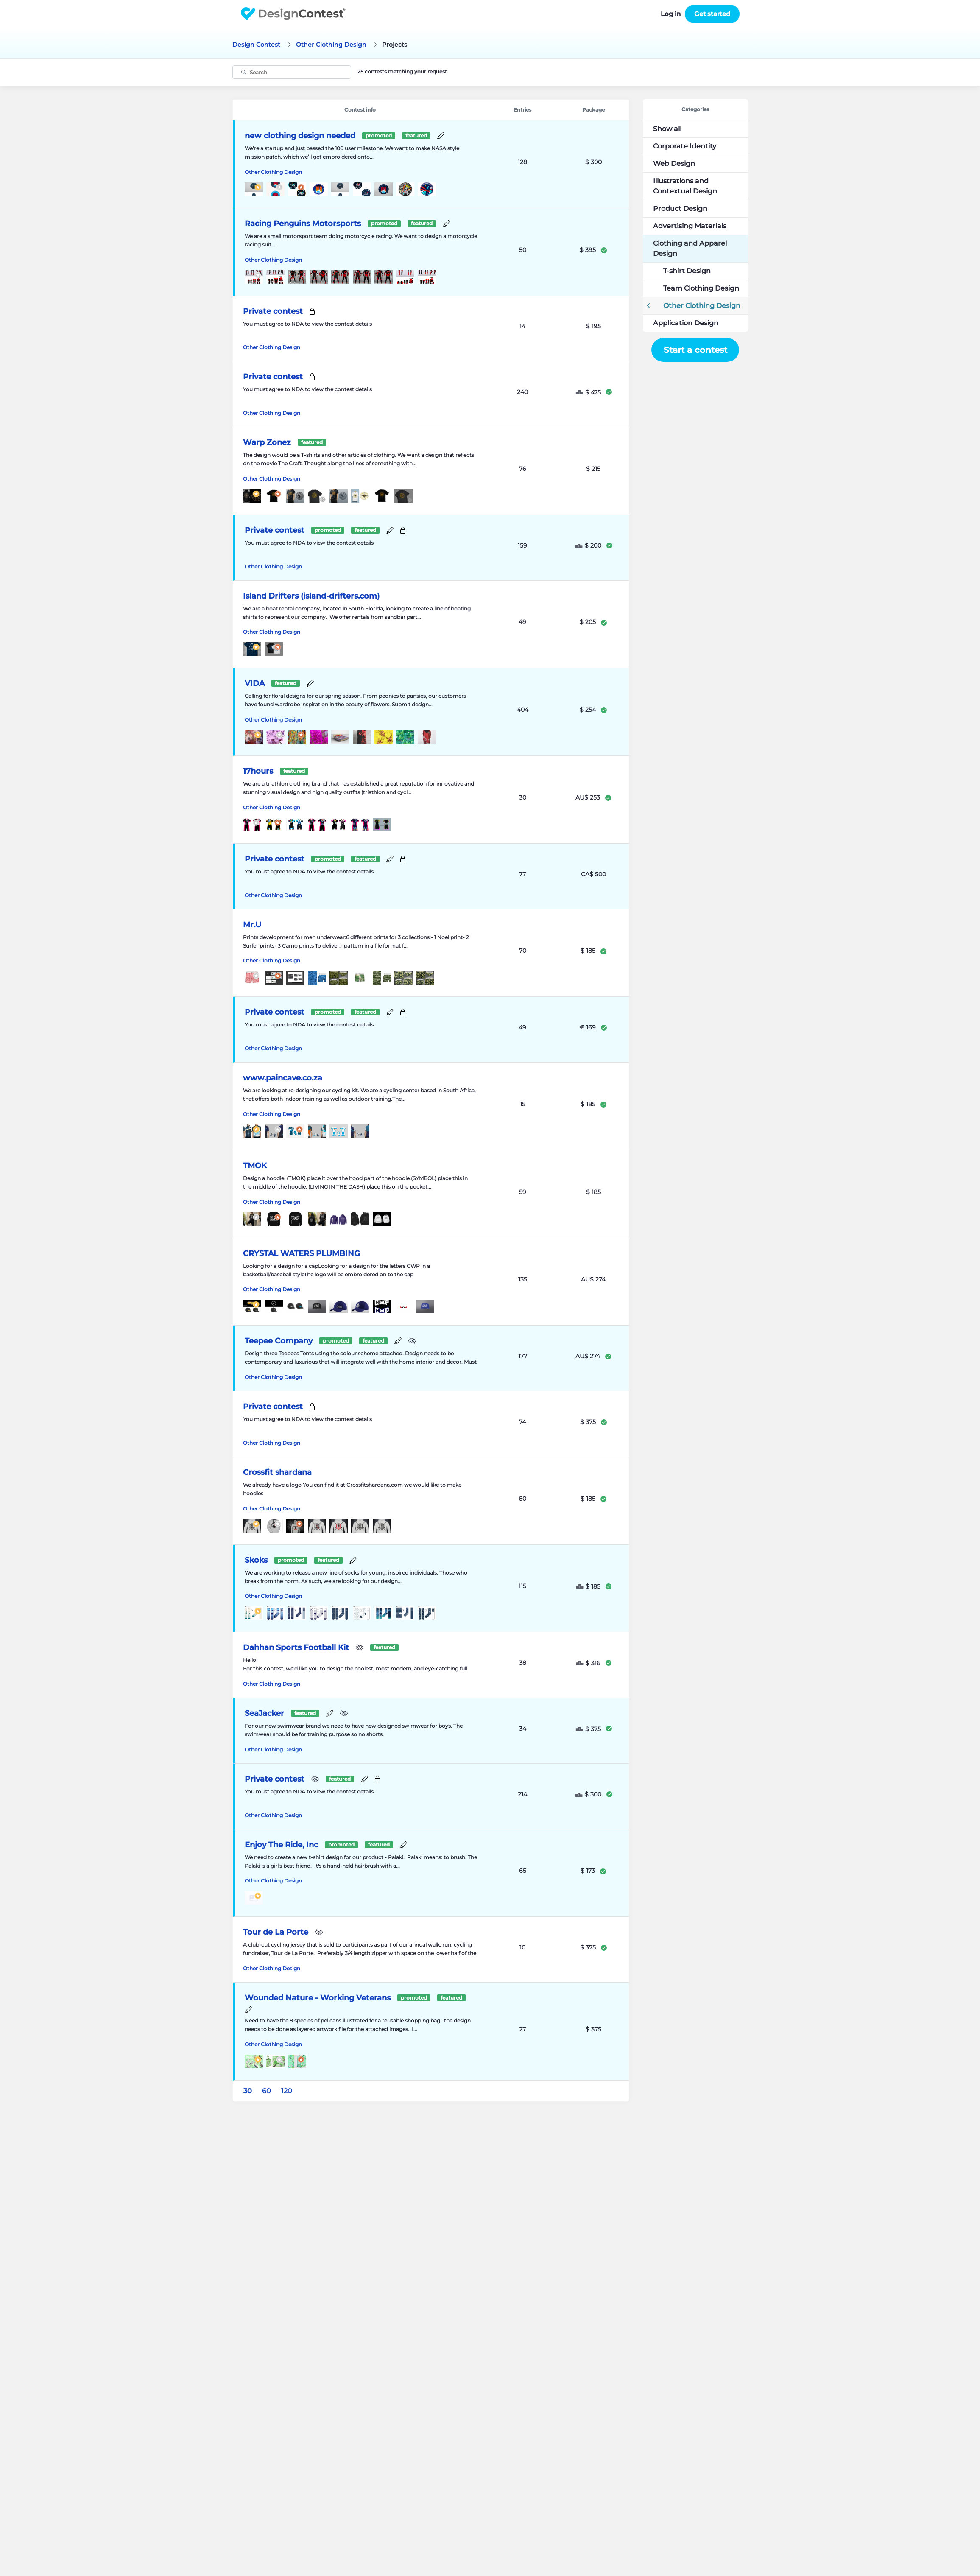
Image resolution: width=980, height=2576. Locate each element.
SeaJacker (264, 1713)
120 (286, 2091)
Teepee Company (279, 1340)
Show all (667, 129)
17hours (258, 771)
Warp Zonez (267, 442)
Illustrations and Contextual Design (685, 186)
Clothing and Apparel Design (690, 248)
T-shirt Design (687, 271)
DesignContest (293, 13)
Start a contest (695, 350)
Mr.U (252, 924)
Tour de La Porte (275, 1932)
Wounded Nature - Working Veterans (318, 1998)
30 (247, 2091)
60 (266, 2091)
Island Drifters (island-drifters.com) (311, 596)
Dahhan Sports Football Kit (296, 1647)
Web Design (674, 163)
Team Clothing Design (701, 288)
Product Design (680, 208)
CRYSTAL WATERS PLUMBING (301, 1253)
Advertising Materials (689, 226)
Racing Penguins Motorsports (303, 223)
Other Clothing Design (273, 172)
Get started (712, 14)
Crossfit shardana (277, 1472)
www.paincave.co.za (282, 1077)
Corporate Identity (684, 146)
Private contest (273, 311)
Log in (671, 14)
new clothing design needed (300, 135)
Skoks (256, 1560)
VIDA (255, 683)
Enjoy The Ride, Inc (281, 1844)
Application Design (685, 323)
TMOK (255, 1165)
